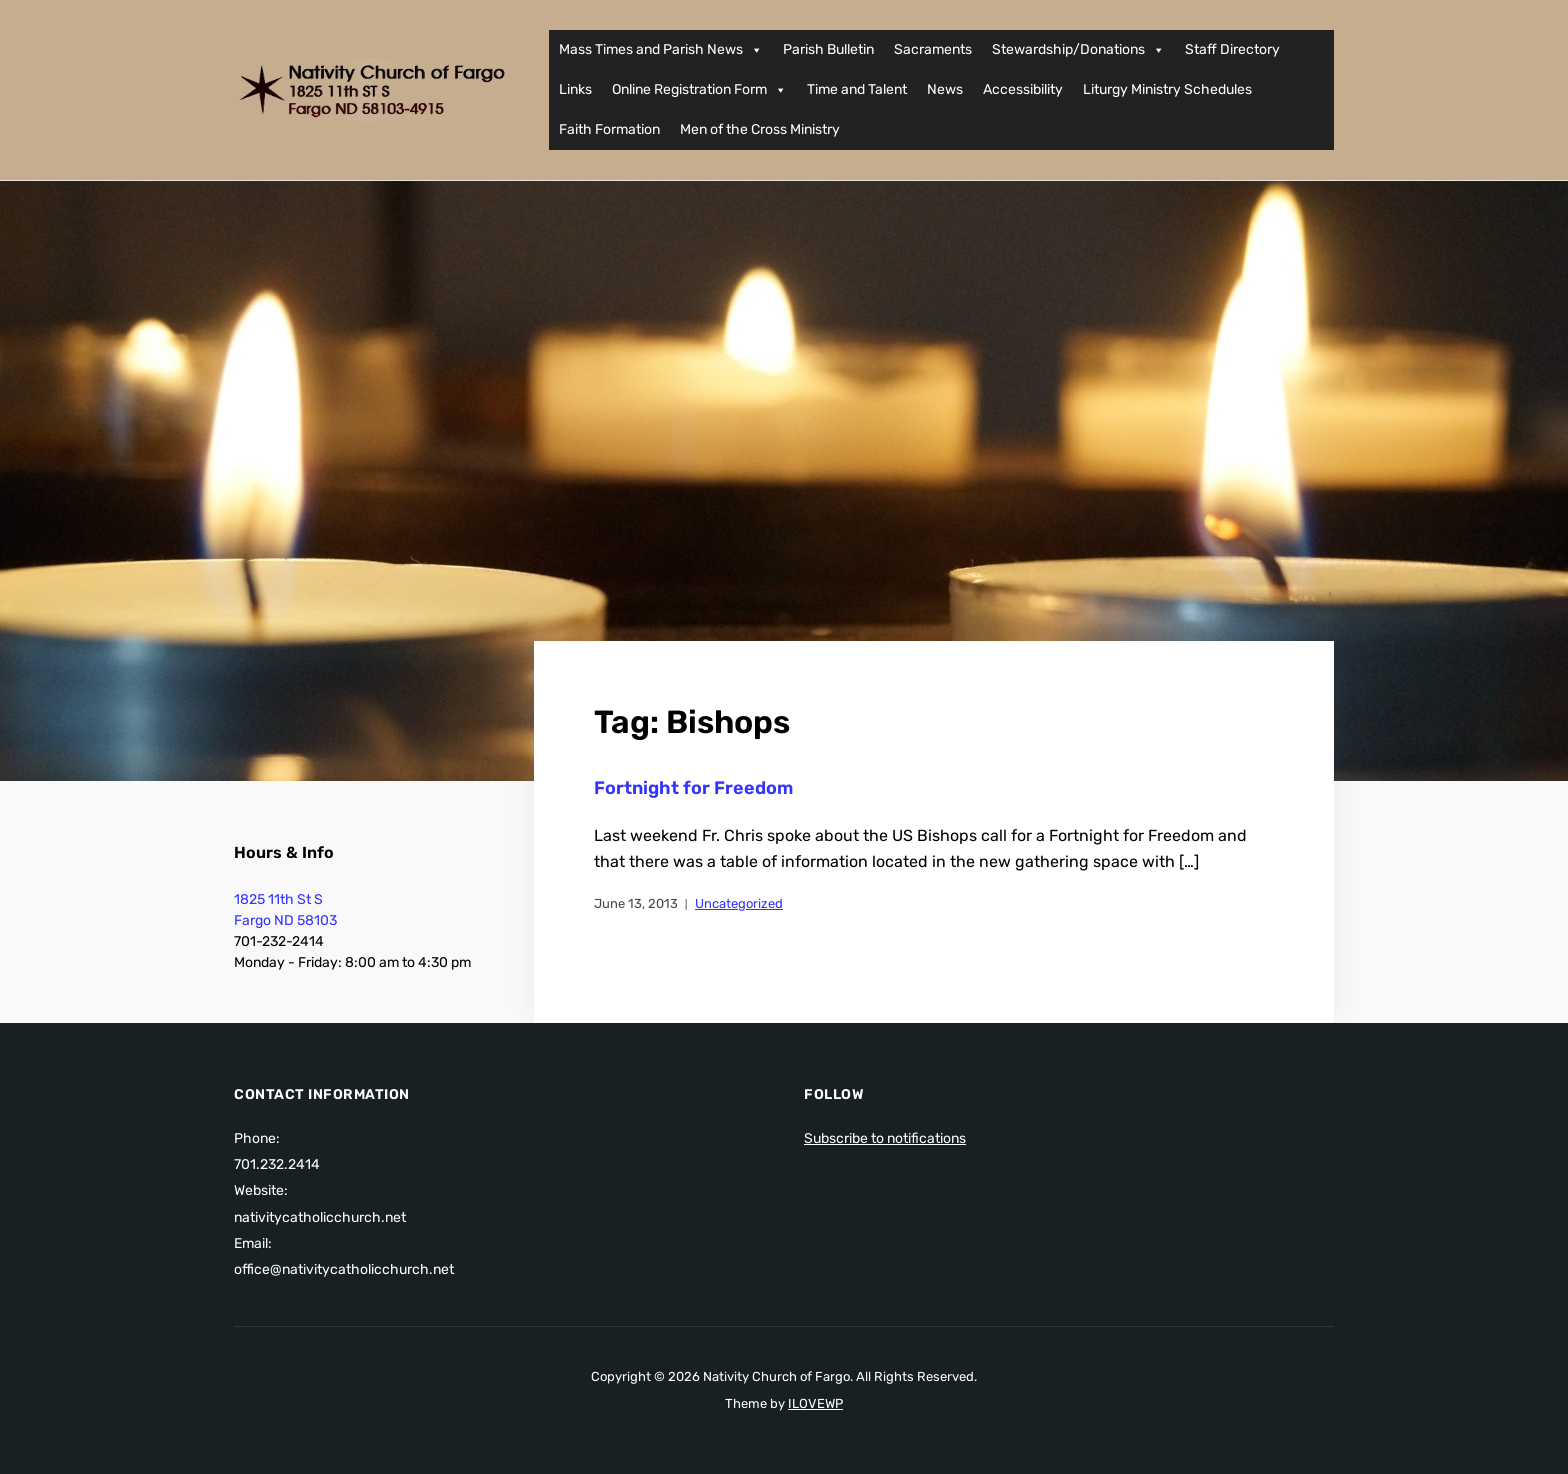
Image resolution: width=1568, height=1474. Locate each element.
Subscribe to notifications (885, 1138)
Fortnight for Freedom (693, 788)
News (945, 89)
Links (575, 89)
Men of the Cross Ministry (760, 129)
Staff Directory (1232, 49)
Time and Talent (857, 89)
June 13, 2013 (636, 903)
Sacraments (933, 49)
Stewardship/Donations (1078, 50)
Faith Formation (609, 129)
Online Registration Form (699, 90)
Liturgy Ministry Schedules (1167, 89)
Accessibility (1023, 89)
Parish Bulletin (828, 49)
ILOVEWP (815, 1403)
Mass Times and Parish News (661, 50)
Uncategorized (739, 903)
